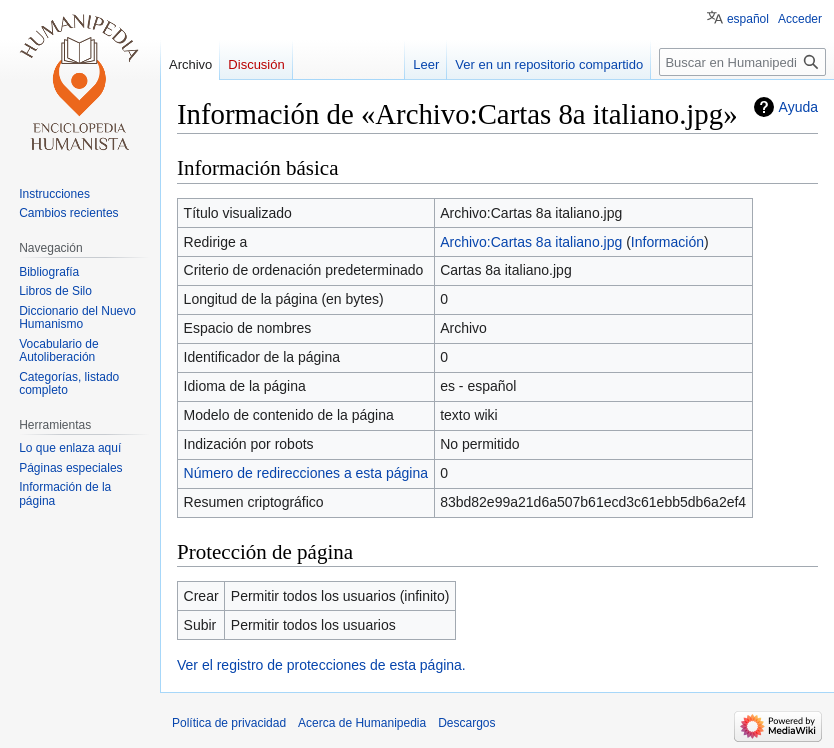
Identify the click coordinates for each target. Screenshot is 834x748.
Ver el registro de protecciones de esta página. (321, 665)
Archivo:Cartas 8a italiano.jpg (531, 242)
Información (667, 242)
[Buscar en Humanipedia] (742, 62)
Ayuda (798, 107)
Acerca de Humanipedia (362, 723)
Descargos (466, 723)
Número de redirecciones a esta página (306, 473)
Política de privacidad (229, 723)
